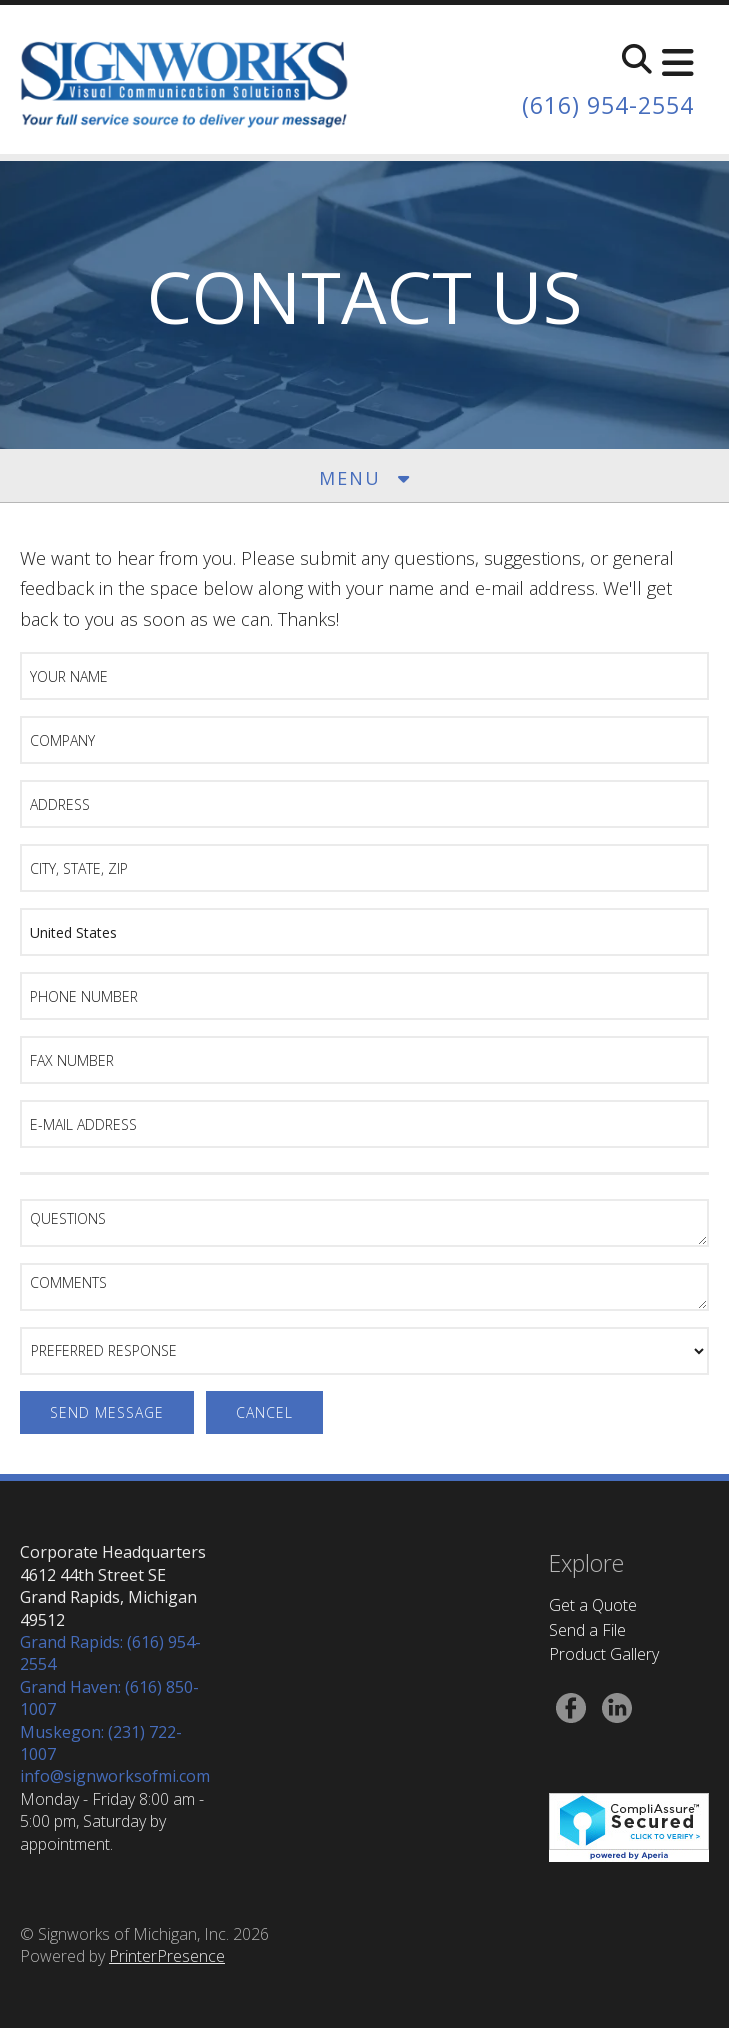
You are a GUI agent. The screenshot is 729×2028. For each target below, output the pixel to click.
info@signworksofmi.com (115, 1776)
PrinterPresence (167, 1956)
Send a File (587, 1630)
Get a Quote (593, 1605)
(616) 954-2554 (603, 104)
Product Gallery (604, 1654)
